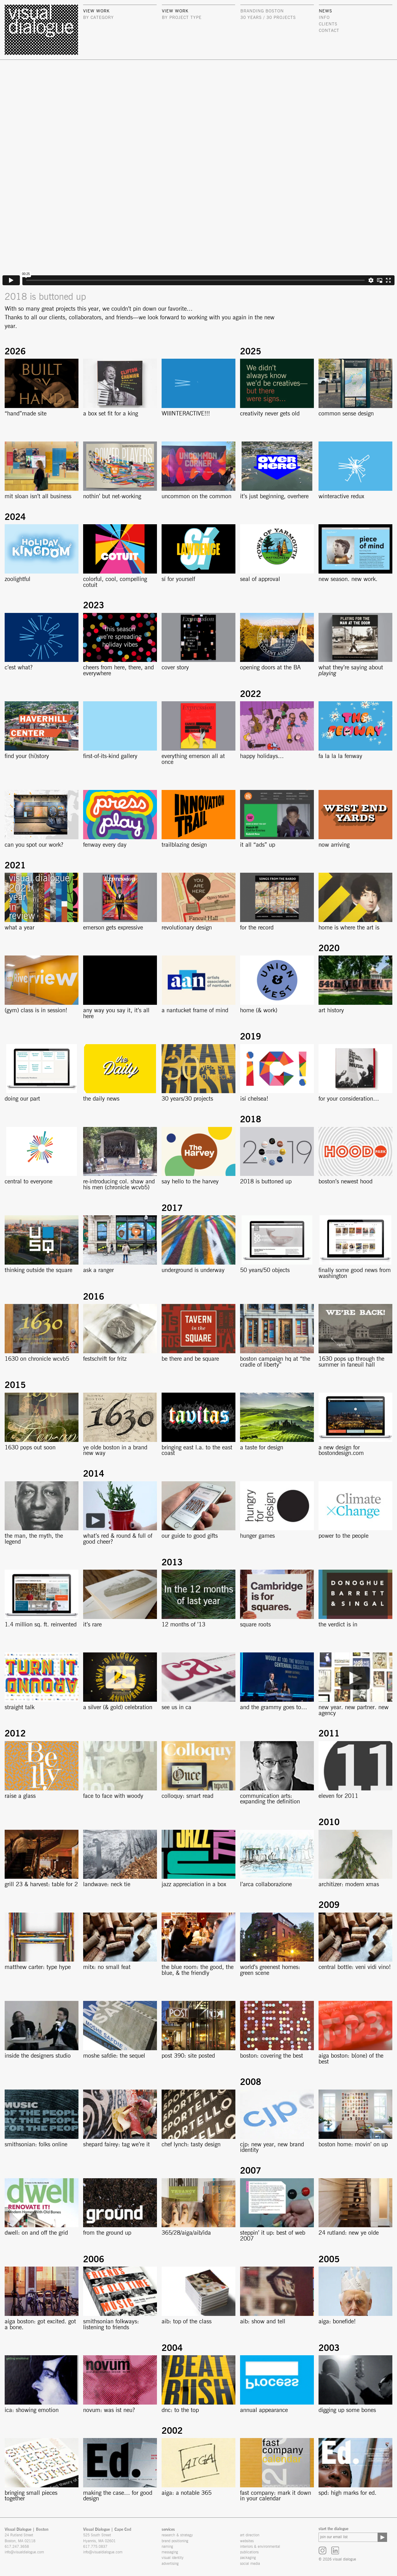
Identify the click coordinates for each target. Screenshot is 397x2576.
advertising (170, 2564)
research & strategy (177, 2535)
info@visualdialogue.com (24, 2552)
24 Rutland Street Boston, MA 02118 (20, 2538)
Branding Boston (262, 11)
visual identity (173, 2558)
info (324, 18)
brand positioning (175, 2541)
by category (98, 18)
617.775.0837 (95, 2547)
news (325, 11)
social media (250, 2564)
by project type (182, 18)
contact (329, 31)
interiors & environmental (260, 2547)
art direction (249, 2535)
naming (167, 2547)
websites (247, 2541)
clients (328, 24)
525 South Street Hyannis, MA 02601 (99, 2538)
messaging (170, 2552)
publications (249, 2552)
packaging (248, 2558)
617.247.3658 (17, 2547)
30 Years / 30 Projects (268, 18)
